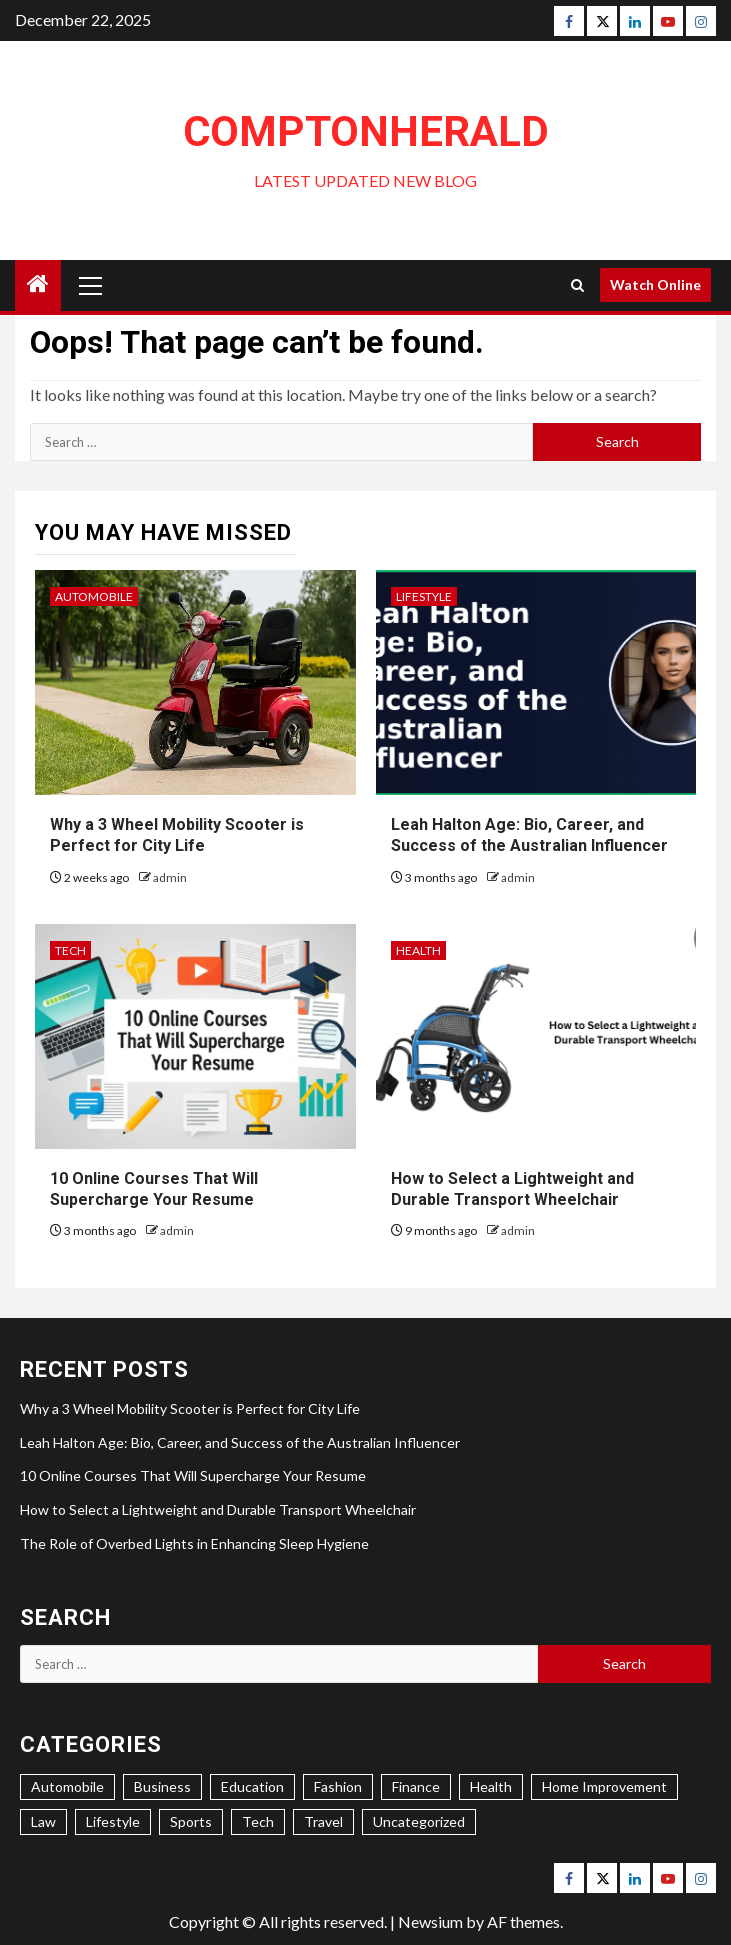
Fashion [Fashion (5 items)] (338, 1786)
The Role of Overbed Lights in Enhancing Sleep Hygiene (194, 1543)
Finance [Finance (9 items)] (416, 1786)
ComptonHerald (366, 131)
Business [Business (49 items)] (162, 1786)
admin (170, 877)
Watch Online (655, 284)
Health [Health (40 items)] (491, 1786)
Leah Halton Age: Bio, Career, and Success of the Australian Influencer (240, 1442)
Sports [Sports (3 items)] (191, 1821)
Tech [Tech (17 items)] (258, 1821)
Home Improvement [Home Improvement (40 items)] (604, 1786)
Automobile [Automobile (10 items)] (67, 1786)
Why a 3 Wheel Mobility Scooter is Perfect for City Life (190, 1408)
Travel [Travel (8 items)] (323, 1821)
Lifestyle (424, 596)
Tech (70, 950)
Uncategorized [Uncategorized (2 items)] (419, 1821)
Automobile (94, 596)
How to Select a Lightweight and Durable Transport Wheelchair (218, 1509)
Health (418, 950)
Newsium (430, 1921)
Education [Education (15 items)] (252, 1786)
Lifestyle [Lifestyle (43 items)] (113, 1821)
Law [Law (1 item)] (43, 1821)
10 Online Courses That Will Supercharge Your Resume (193, 1475)
